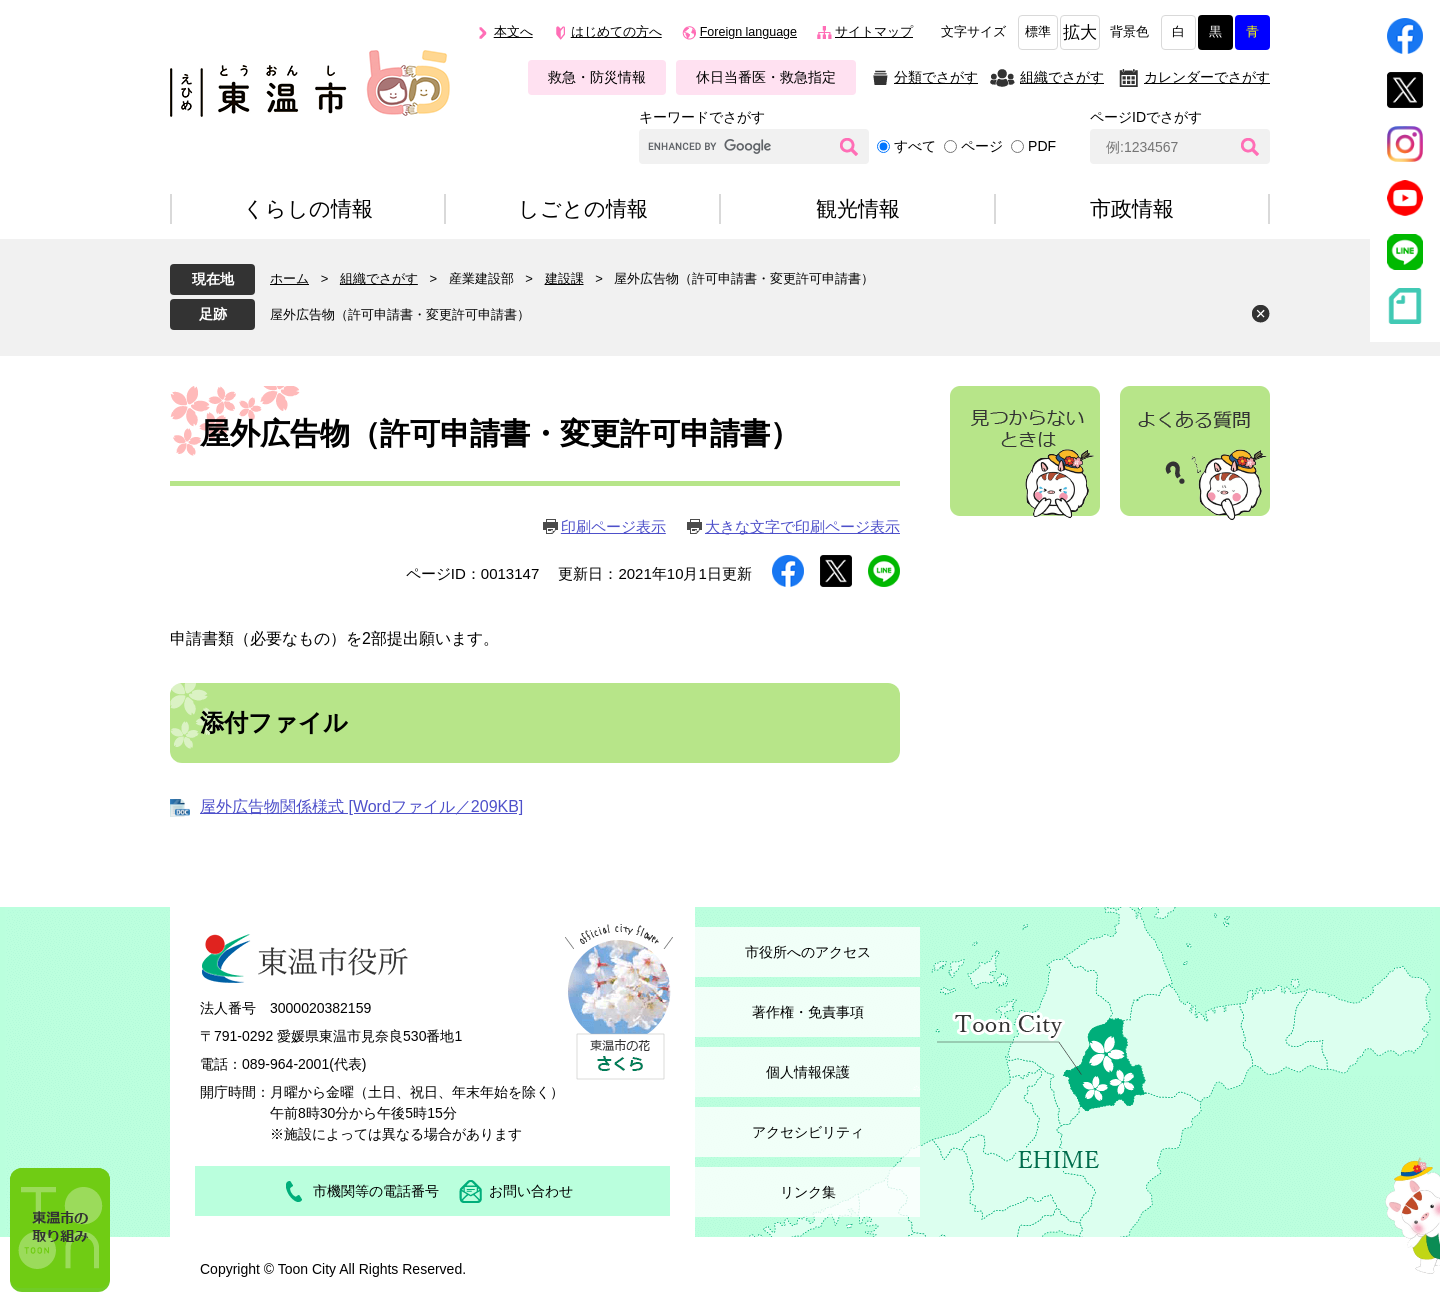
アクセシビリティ (808, 1132)
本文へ (513, 32)
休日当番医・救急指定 (766, 77)
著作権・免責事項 (808, 1012)
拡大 (1080, 32)
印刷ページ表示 (613, 526)
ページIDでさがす (1146, 117)
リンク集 (808, 1192)
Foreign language (748, 32)
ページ (982, 146)
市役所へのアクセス (808, 952)
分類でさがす (936, 77)
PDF (1042, 146)
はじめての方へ (616, 32)
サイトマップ (874, 32)
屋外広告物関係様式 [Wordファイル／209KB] (361, 806)
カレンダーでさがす (1207, 77)
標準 (1038, 32)
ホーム (289, 278)
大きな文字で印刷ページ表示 (802, 526)
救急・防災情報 (597, 77)
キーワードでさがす (702, 117)
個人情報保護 (808, 1072)
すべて (915, 146)
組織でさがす (1062, 77)
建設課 (564, 278)
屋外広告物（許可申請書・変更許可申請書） (400, 314)
